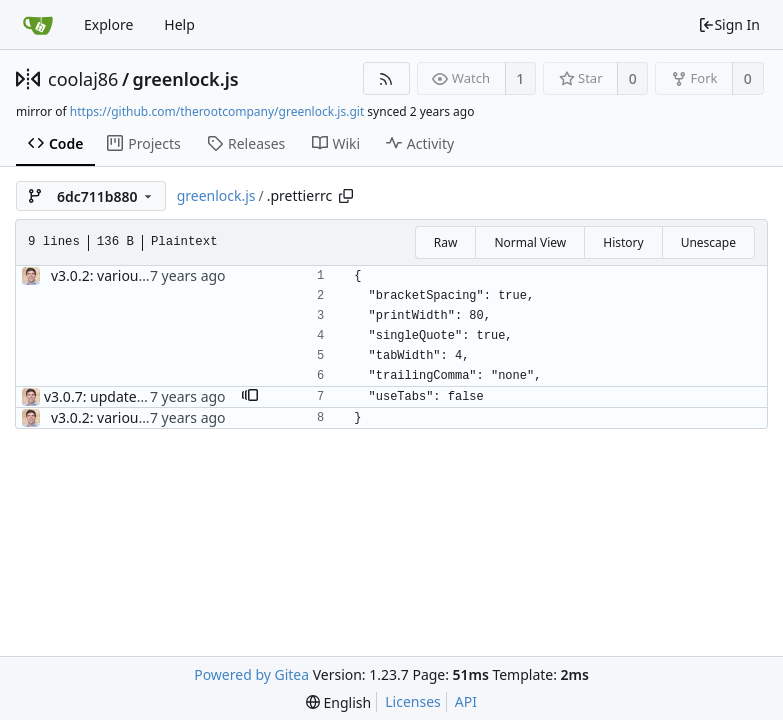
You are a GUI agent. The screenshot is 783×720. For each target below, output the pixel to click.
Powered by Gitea (251, 674)
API (466, 701)
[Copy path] (346, 196)
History (623, 242)
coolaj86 (83, 79)
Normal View (530, 242)
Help (179, 24)
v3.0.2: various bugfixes (128, 275)
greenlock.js (186, 79)
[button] (250, 397)
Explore (108, 24)
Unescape (708, 242)
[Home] (38, 25)
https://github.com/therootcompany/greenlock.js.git (217, 111)
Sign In (729, 24)
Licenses (413, 701)
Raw (446, 242)
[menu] (338, 702)
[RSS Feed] (386, 78)
